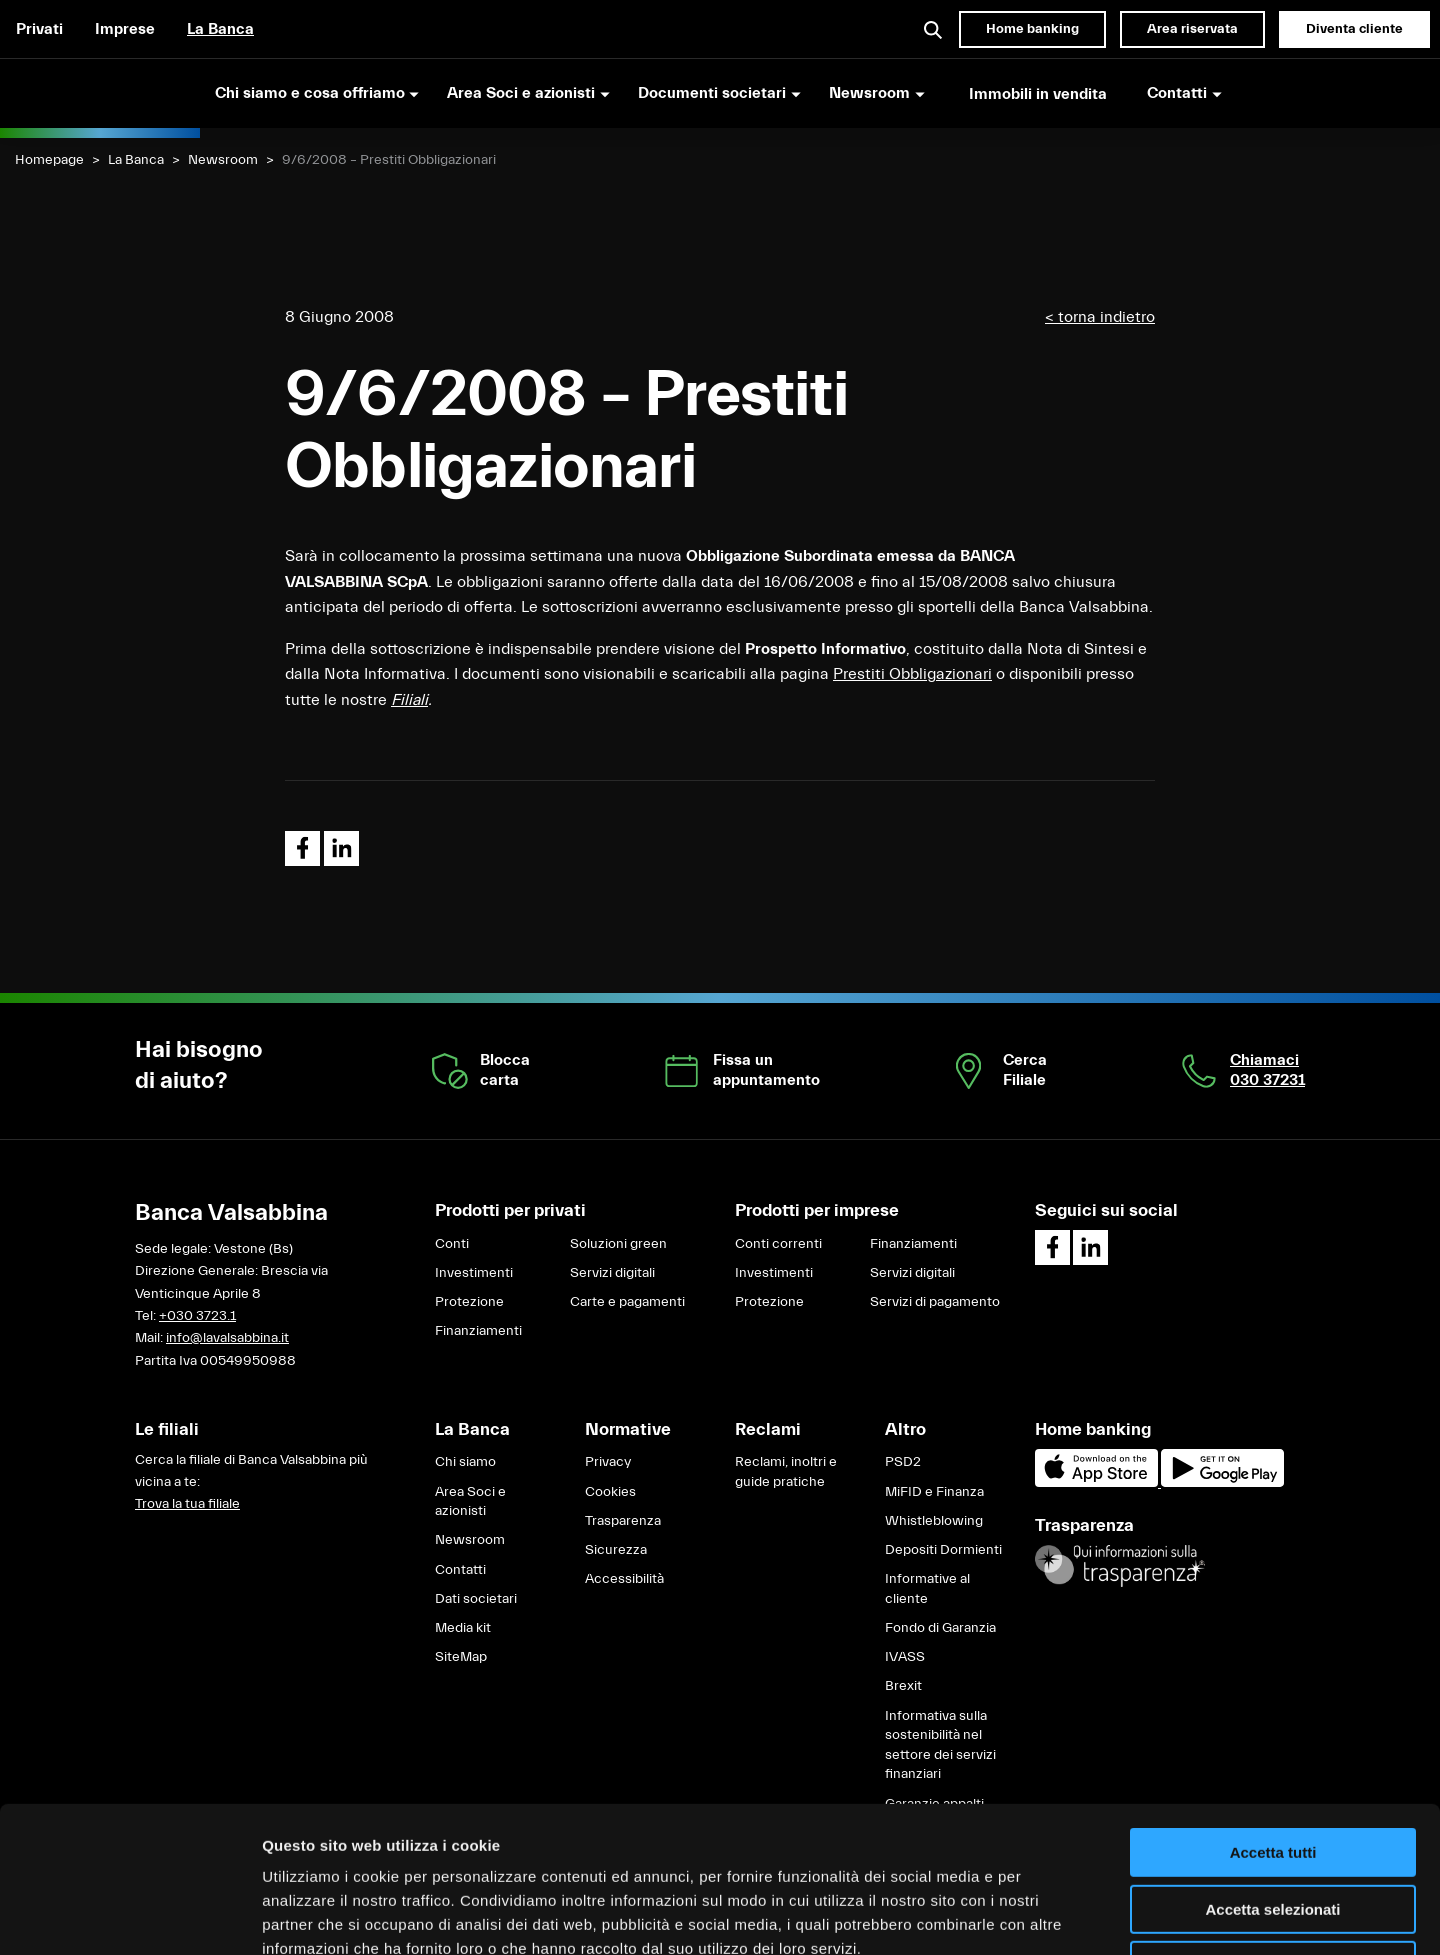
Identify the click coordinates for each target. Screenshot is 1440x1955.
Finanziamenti (478, 1331)
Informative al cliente (927, 1589)
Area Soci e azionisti (470, 1502)
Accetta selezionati (1272, 1772)
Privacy (608, 1462)
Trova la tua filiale (187, 1504)
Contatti (460, 1570)
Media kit (463, 1628)
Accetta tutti (1273, 1715)
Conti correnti (778, 1244)
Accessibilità (624, 1579)
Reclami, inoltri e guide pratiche (786, 1472)
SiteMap (461, 1657)
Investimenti (474, 1273)
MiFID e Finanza (934, 1492)
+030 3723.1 (197, 1316)
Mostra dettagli (1052, 1915)
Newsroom (223, 160)
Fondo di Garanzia (940, 1628)
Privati (39, 29)
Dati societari (476, 1599)
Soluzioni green (618, 1244)
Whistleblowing (934, 1521)
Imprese (125, 29)
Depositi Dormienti (943, 1550)
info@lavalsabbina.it (227, 1338)
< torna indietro (1100, 317)
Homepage (49, 160)
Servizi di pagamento (935, 1302)
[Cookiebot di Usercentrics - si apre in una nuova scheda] (129, 1916)
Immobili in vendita (1038, 94)
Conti (452, 1244)
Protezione (469, 1302)
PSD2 (903, 1462)
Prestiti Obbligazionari (912, 674)
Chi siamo (465, 1462)
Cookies (610, 1492)
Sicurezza (616, 1550)
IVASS (905, 1657)
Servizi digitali (612, 1273)
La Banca (220, 29)
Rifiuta (1273, 1828)
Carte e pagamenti (627, 1302)
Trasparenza (623, 1521)
